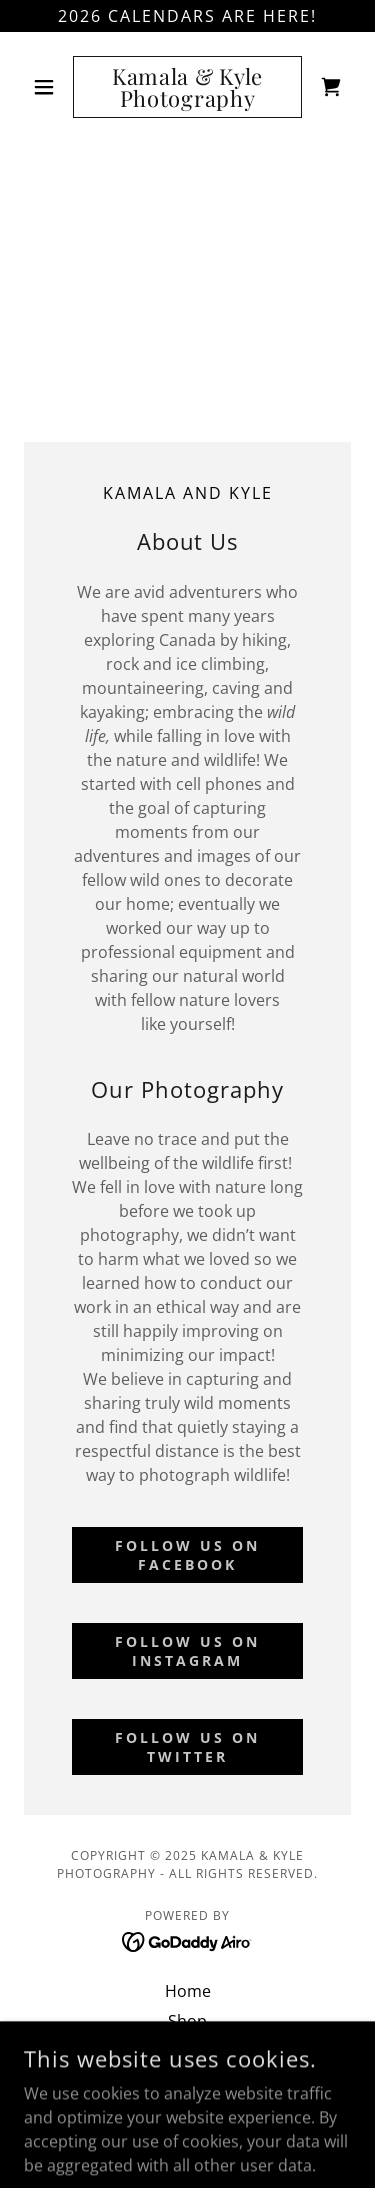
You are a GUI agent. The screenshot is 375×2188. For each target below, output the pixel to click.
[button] (48, 87)
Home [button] (188, 1991)
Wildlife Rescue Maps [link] (188, 2051)
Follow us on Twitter (187, 1747)
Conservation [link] (187, 2081)
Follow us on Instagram (187, 1651)
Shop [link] (187, 2021)
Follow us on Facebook (187, 1555)
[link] (187, 87)
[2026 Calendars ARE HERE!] (187, 16)
